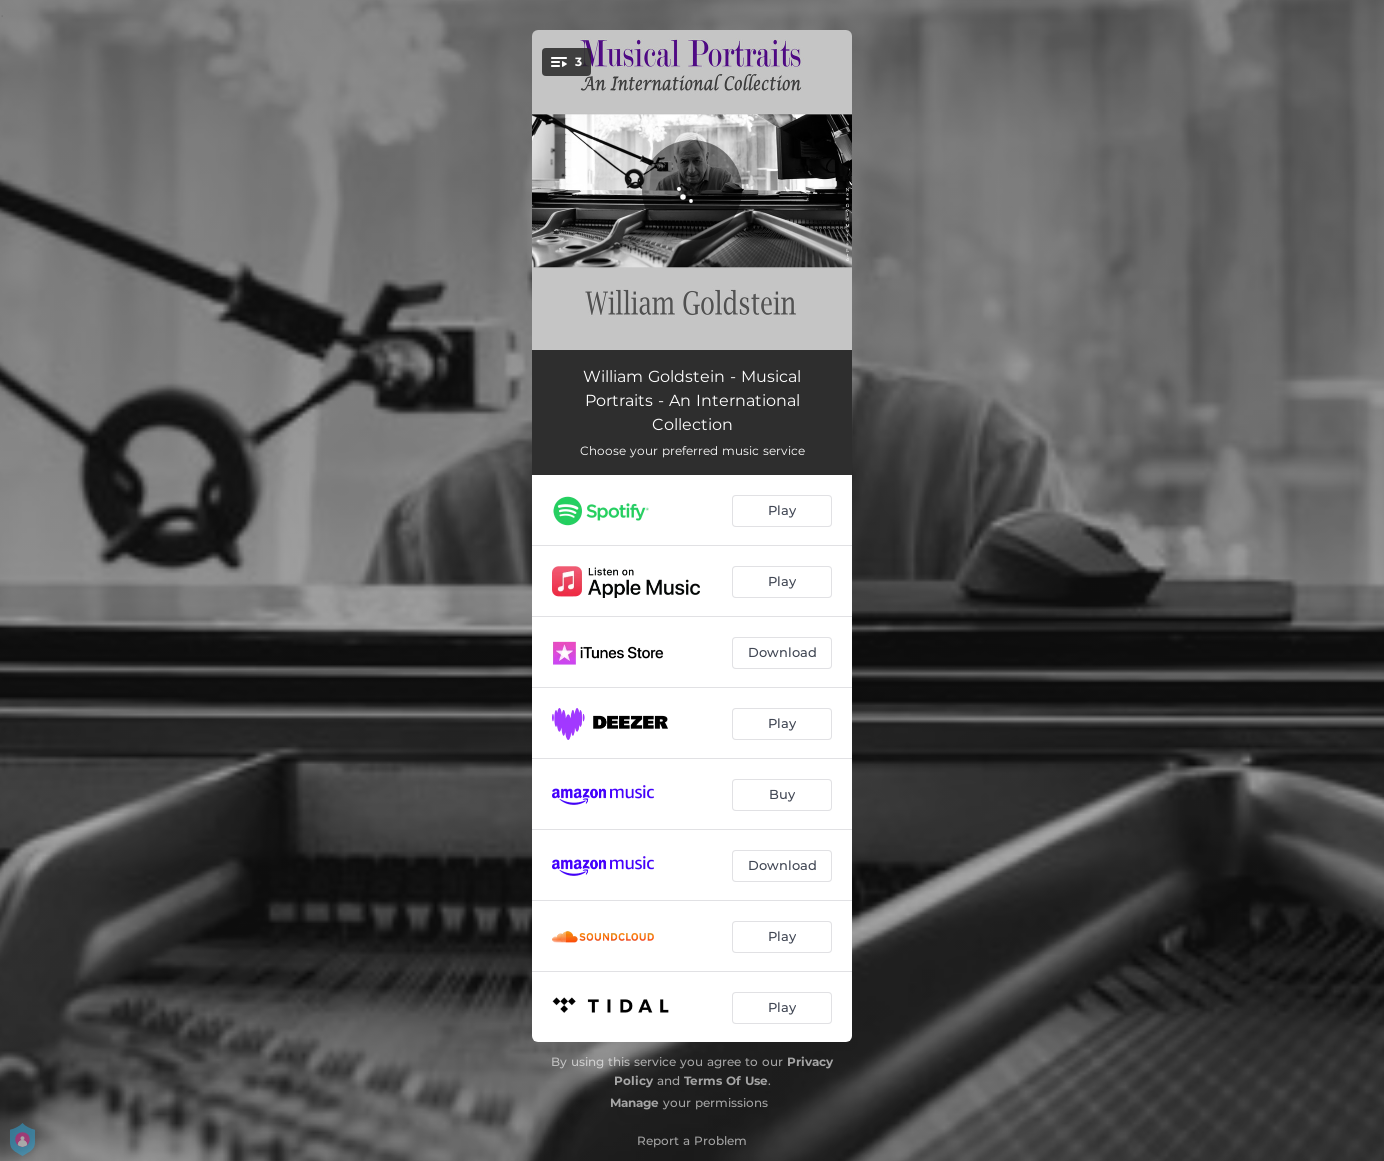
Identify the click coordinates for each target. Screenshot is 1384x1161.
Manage (634, 1102)
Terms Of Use (726, 1080)
